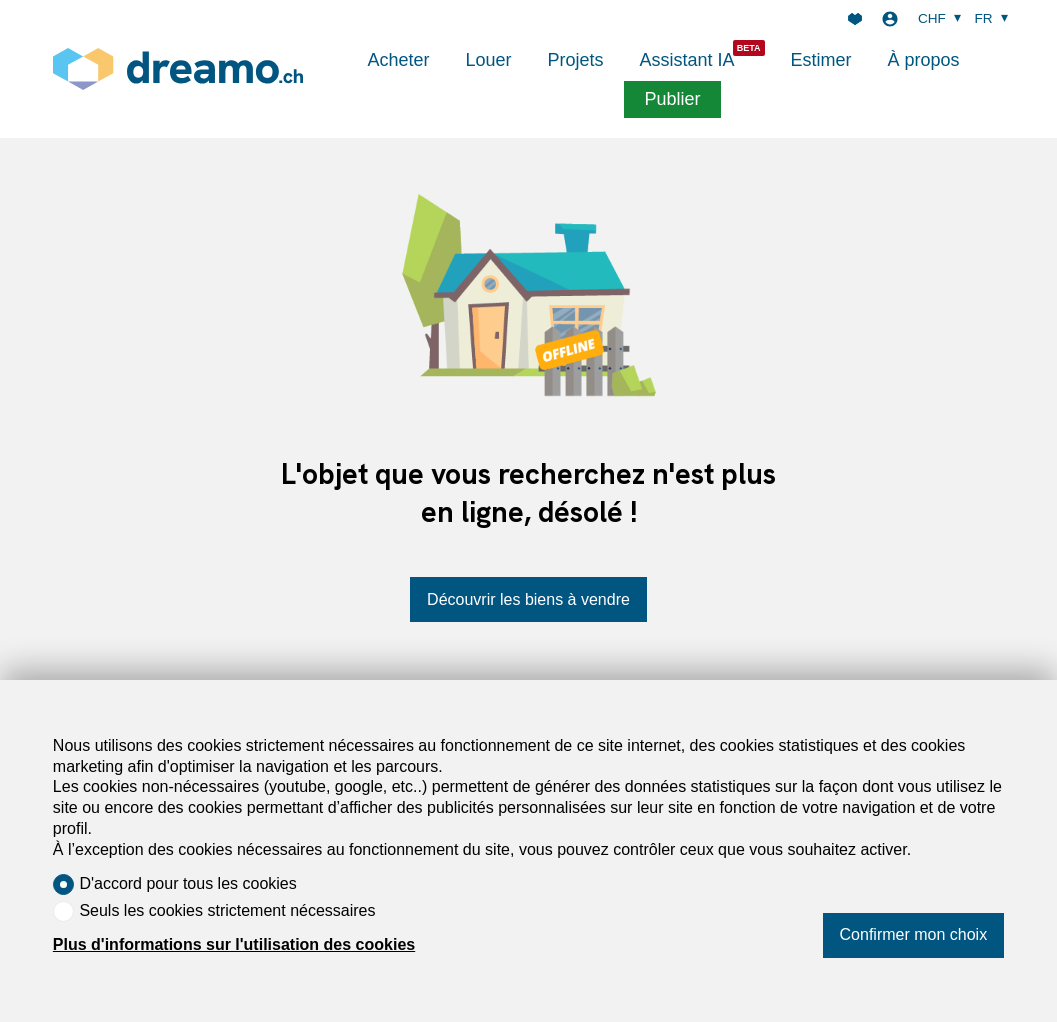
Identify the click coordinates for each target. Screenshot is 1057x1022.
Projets (575, 60)
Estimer (821, 60)
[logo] (178, 68)
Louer (488, 60)
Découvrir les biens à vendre (528, 599)
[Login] (890, 19)
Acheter (398, 60)
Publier (672, 99)
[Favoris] (855, 19)
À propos (924, 60)
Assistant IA (687, 60)
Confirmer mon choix (914, 934)
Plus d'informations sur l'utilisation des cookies (234, 944)
